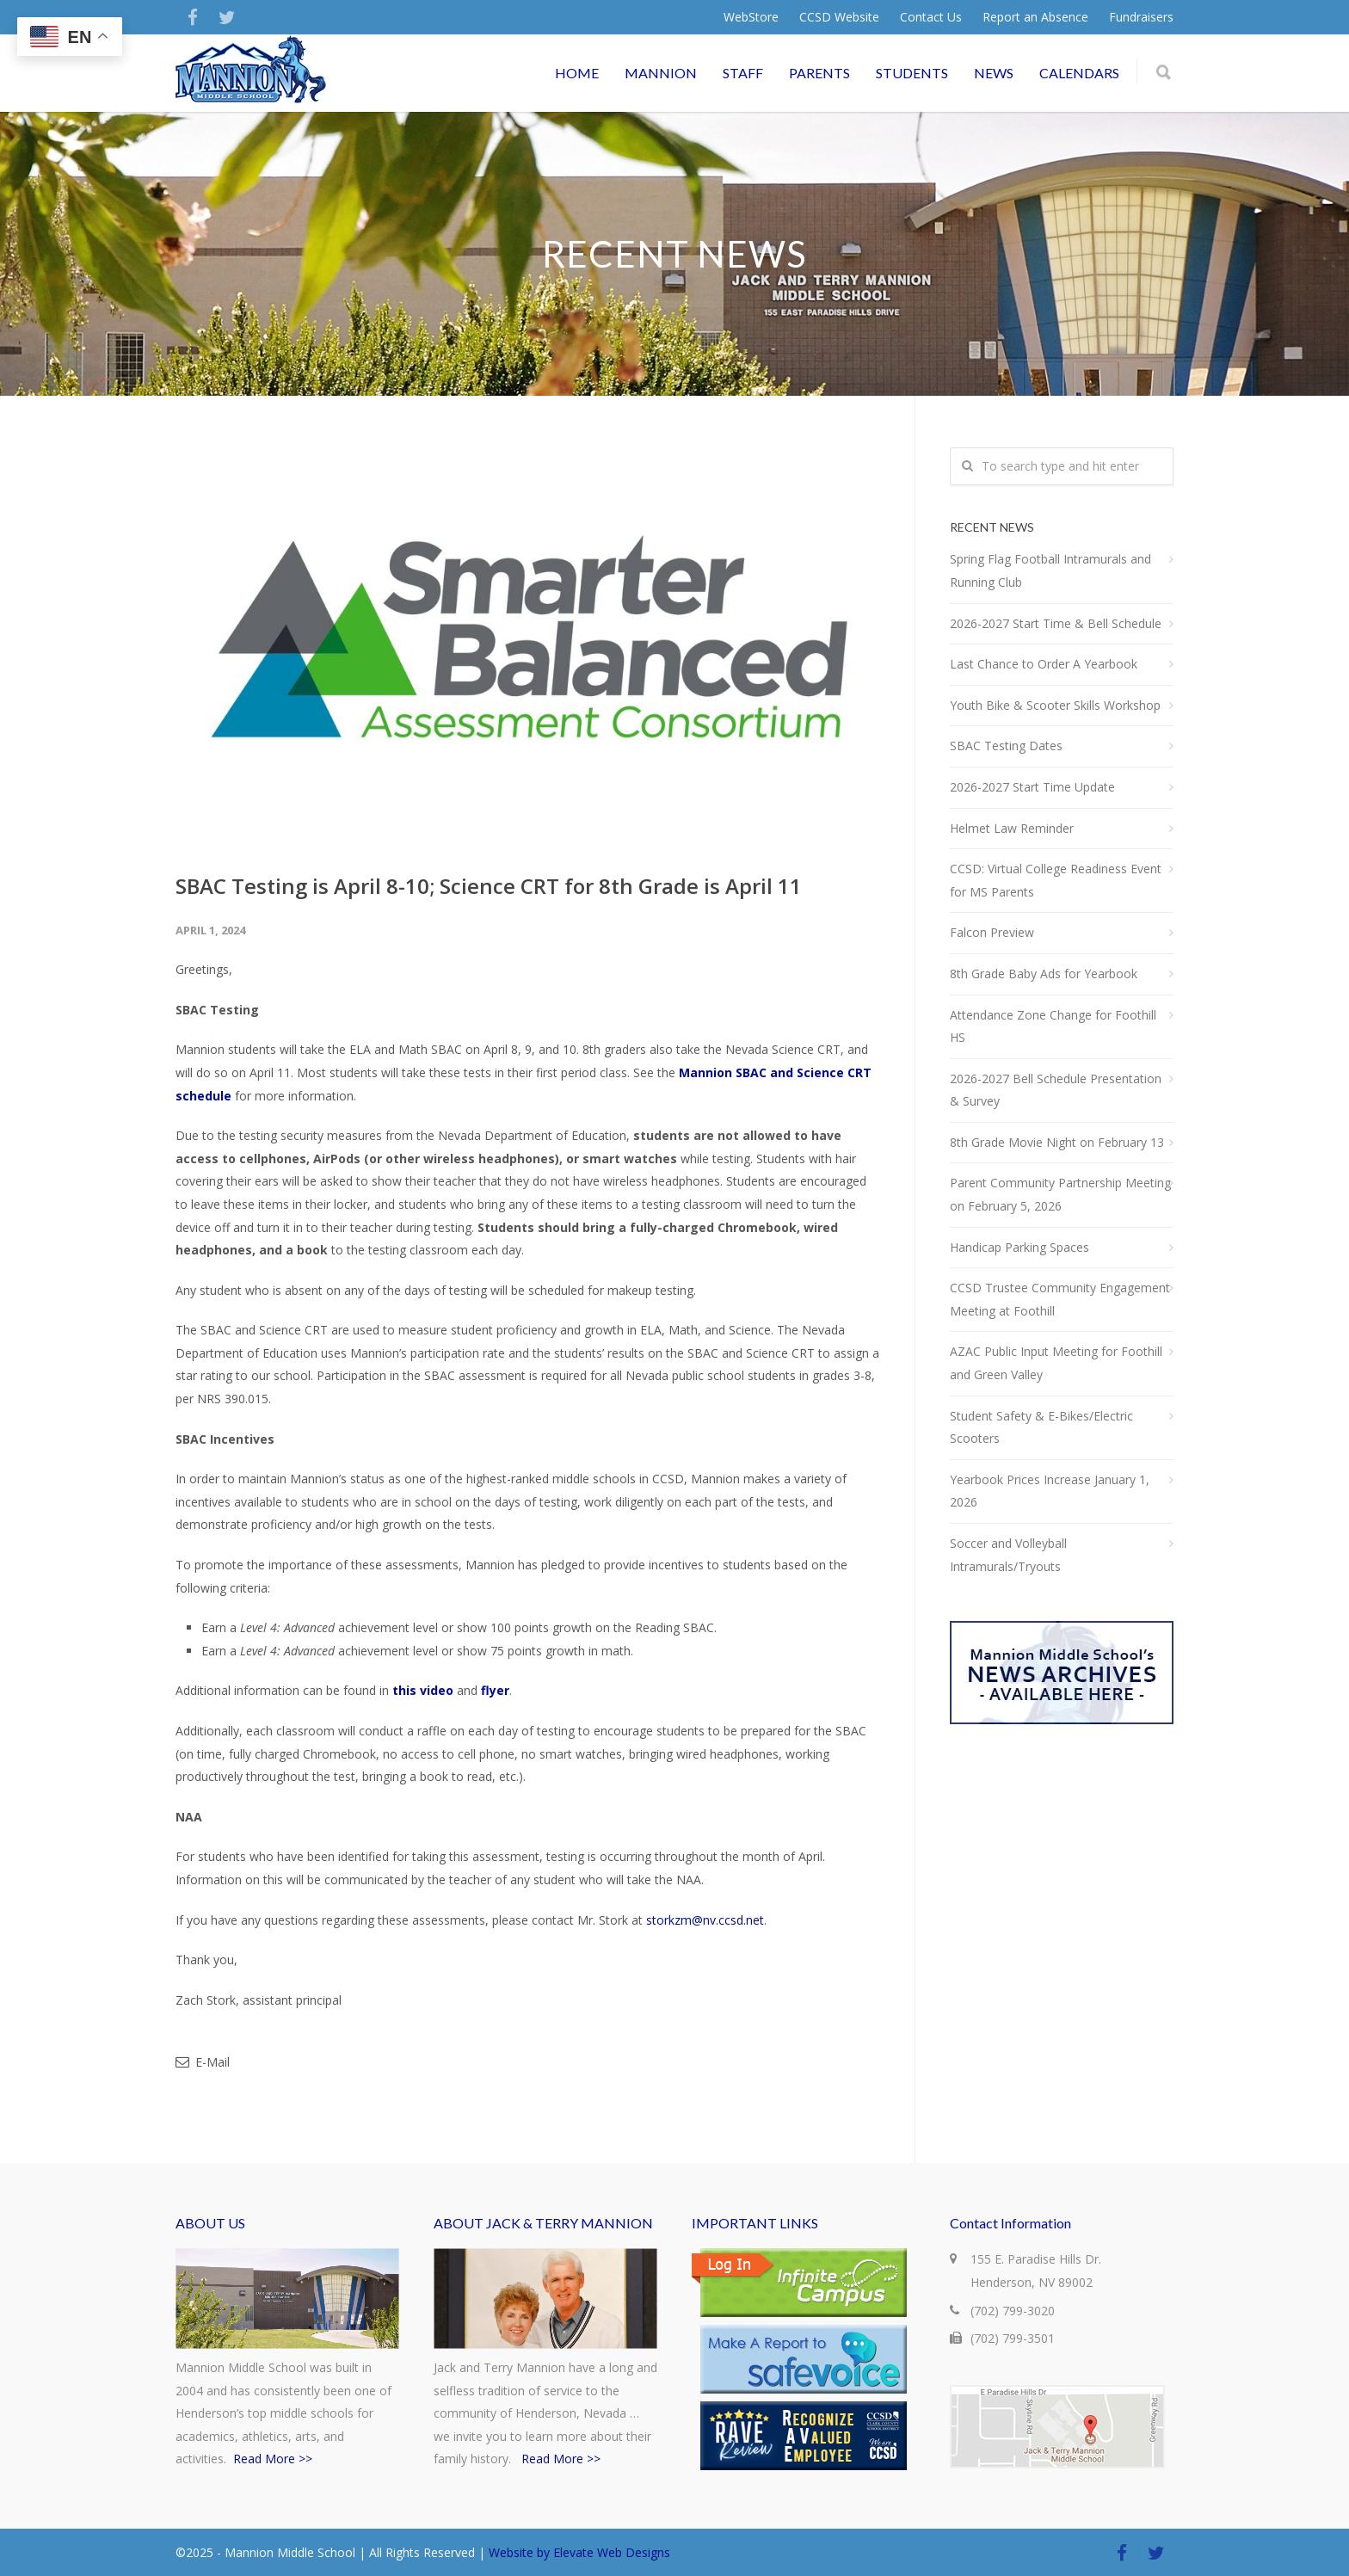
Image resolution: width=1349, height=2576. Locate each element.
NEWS (993, 73)
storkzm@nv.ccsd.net (705, 1920)
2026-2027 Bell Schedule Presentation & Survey (1055, 1090)
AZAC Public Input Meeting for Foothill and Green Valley (1056, 1363)
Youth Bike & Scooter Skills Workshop (1055, 705)
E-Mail (203, 2062)
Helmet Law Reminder (1012, 828)
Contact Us (931, 17)
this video (422, 1690)
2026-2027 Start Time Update (1032, 787)
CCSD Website (839, 17)
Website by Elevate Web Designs (579, 2552)
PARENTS (819, 73)
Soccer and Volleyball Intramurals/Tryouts (1008, 1555)
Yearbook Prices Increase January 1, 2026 (1049, 1491)
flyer (495, 1690)
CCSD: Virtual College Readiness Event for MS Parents (1055, 880)
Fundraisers (1141, 17)
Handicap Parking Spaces (1019, 1247)
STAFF (743, 73)
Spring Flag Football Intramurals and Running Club (1050, 570)
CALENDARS (1079, 73)
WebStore (751, 17)
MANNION (661, 73)
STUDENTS (912, 73)
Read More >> (272, 2458)
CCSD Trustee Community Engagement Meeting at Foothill (1060, 1299)
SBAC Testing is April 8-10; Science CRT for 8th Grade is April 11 (489, 886)
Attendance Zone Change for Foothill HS (1053, 1026)
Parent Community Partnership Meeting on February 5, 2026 (1060, 1194)
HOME (577, 73)
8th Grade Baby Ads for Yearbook (1043, 973)
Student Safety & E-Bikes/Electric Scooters (1041, 1427)
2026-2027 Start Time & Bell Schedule (1055, 623)
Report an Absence (1035, 17)
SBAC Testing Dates (1006, 745)
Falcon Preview (992, 932)
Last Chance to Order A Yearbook (1043, 664)
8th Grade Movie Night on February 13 (1057, 1142)
